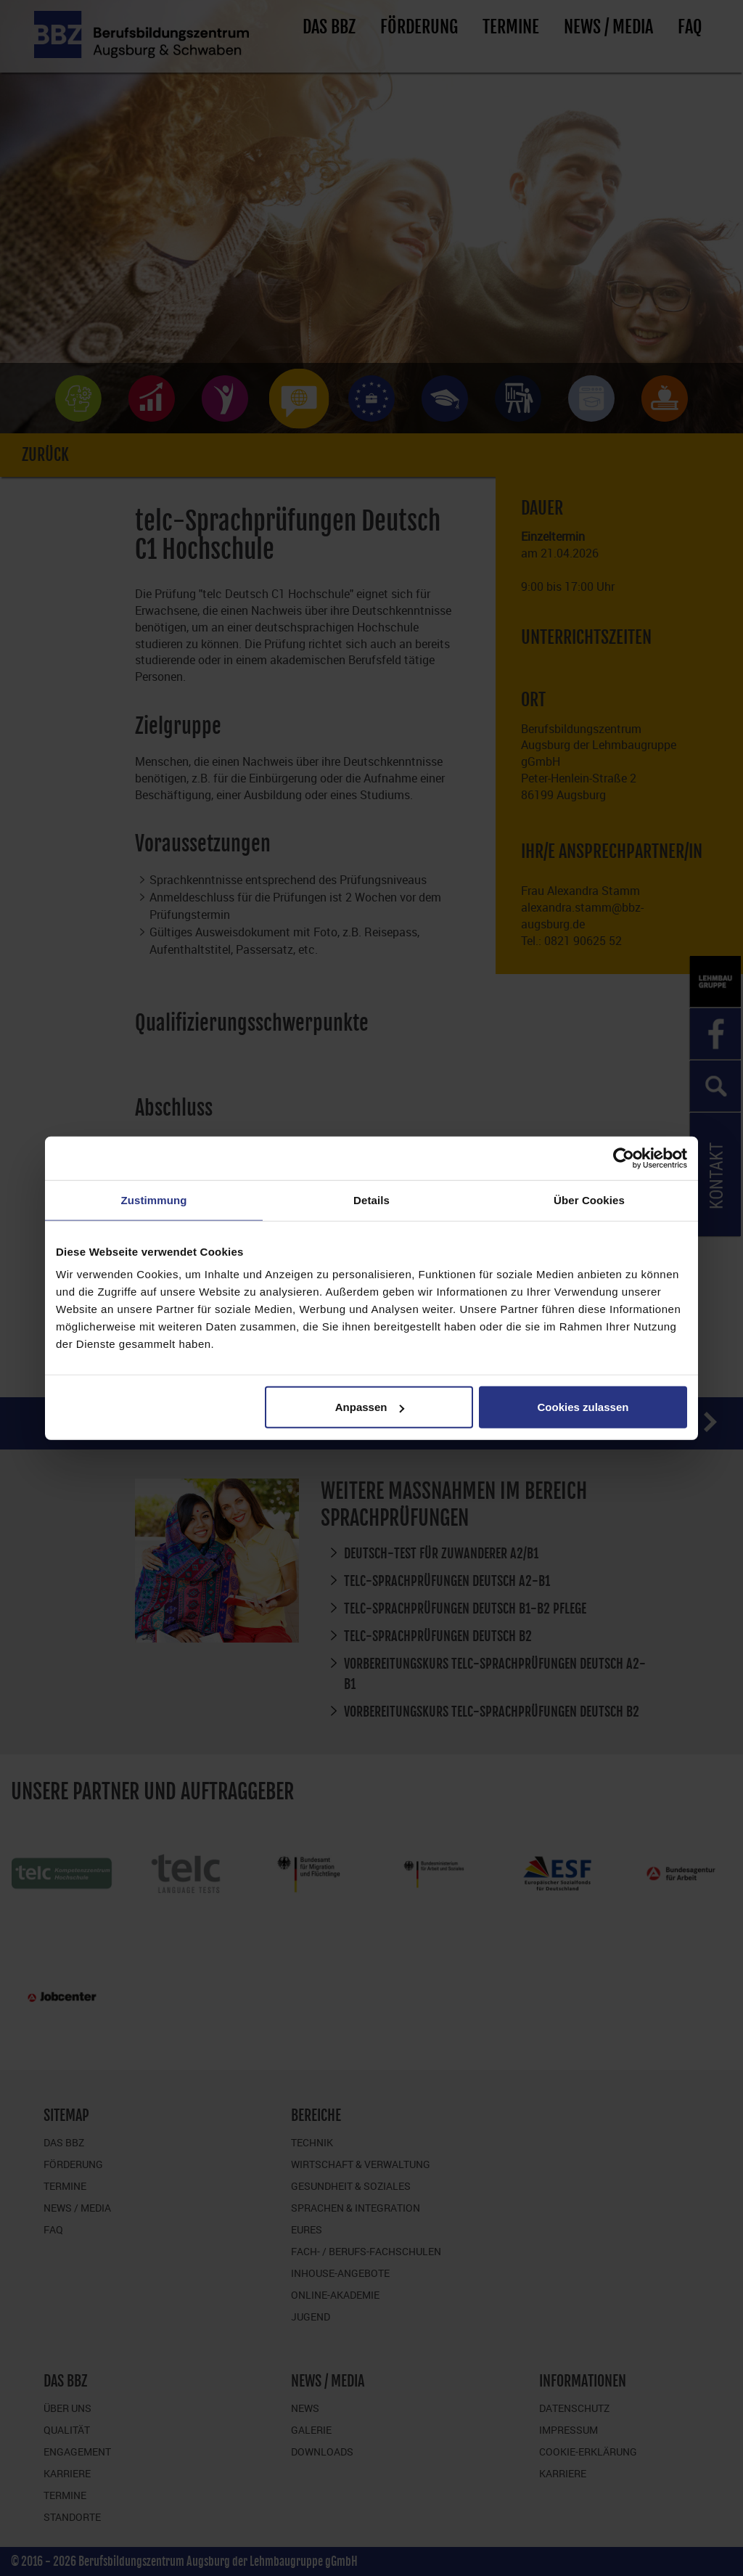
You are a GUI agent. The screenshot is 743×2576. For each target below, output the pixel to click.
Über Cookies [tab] (589, 1199)
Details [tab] (371, 1199)
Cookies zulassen (583, 1407)
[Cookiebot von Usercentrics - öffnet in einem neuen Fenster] (623, 1158)
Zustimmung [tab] (154, 1199)
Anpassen (370, 1407)
